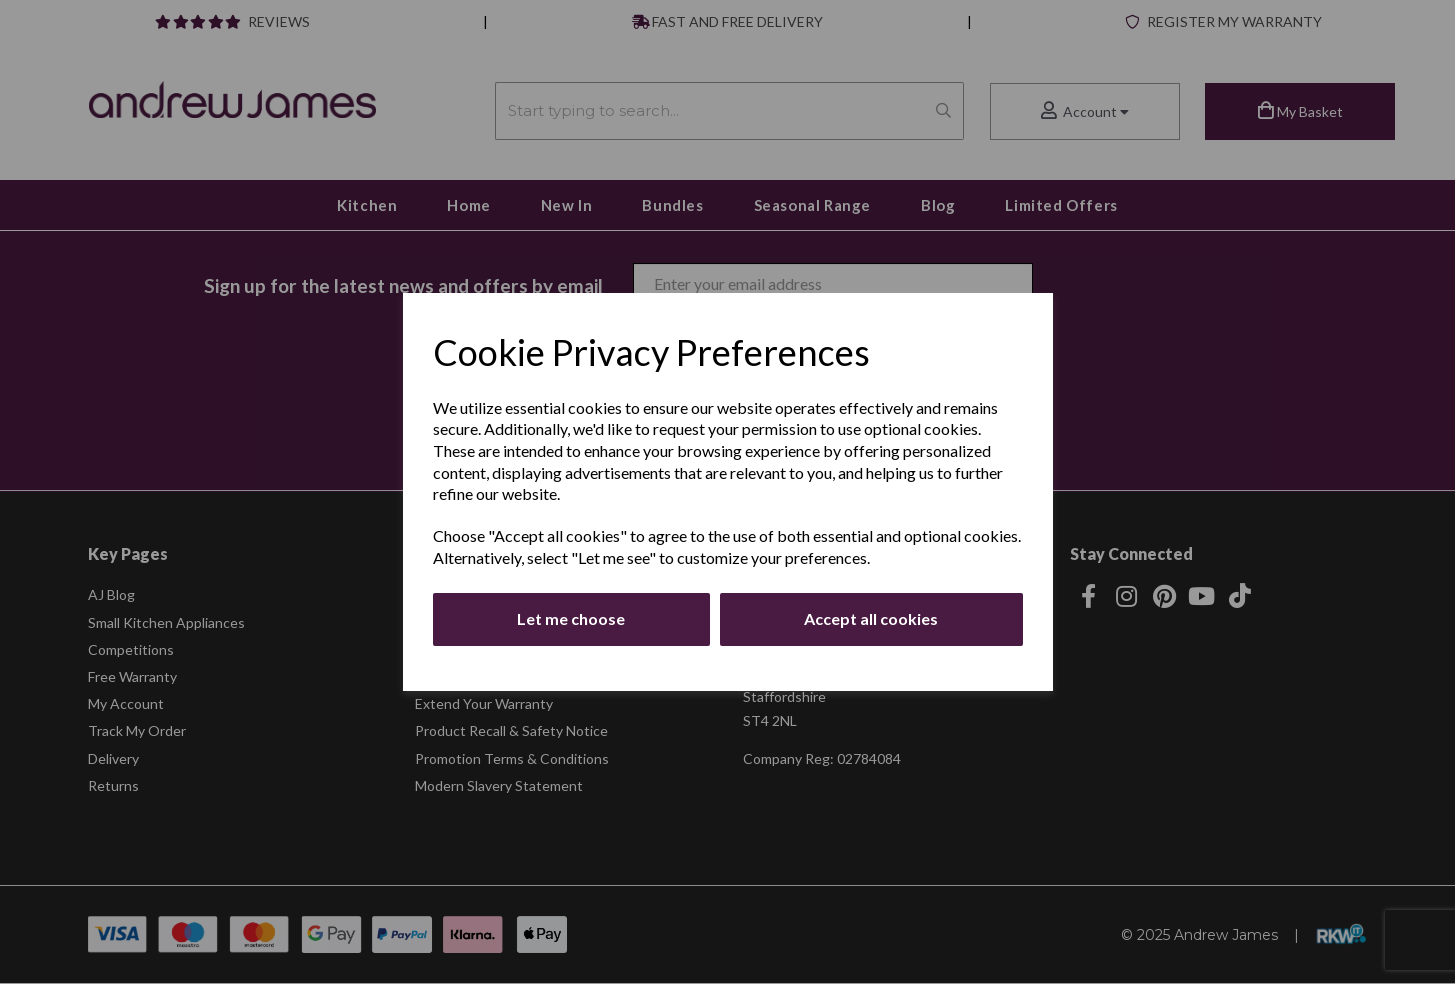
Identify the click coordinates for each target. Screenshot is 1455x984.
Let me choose (571, 618)
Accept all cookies (871, 618)
